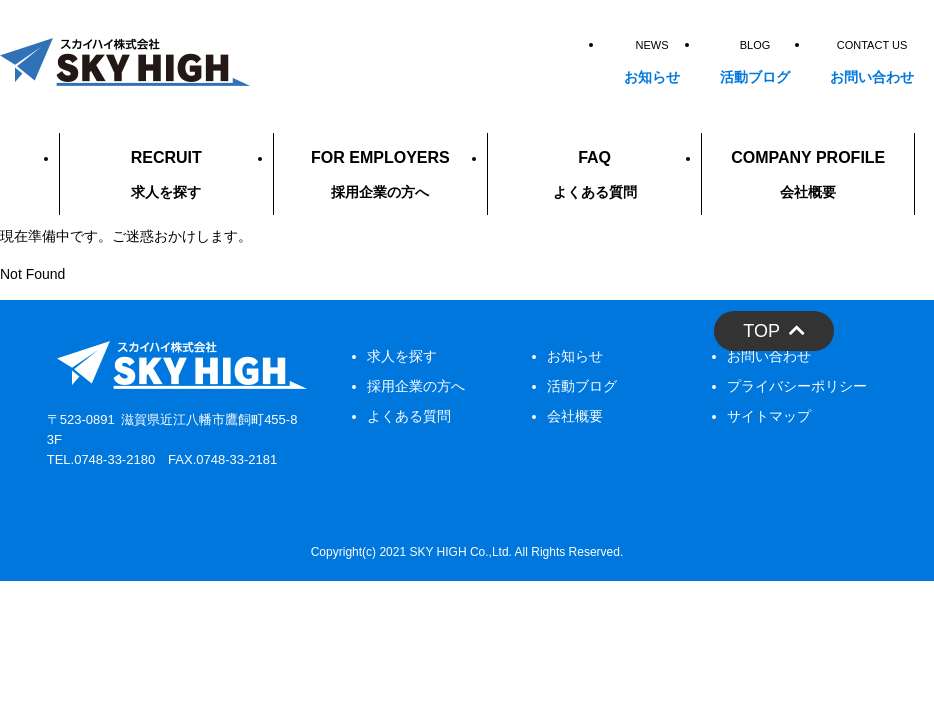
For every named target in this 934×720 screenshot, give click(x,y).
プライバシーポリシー (797, 386)
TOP (773, 331)
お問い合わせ (769, 356)
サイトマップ (769, 416)
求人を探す (402, 356)
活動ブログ (582, 386)
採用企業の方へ (416, 386)
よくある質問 (409, 416)
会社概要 (575, 416)
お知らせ (575, 356)
